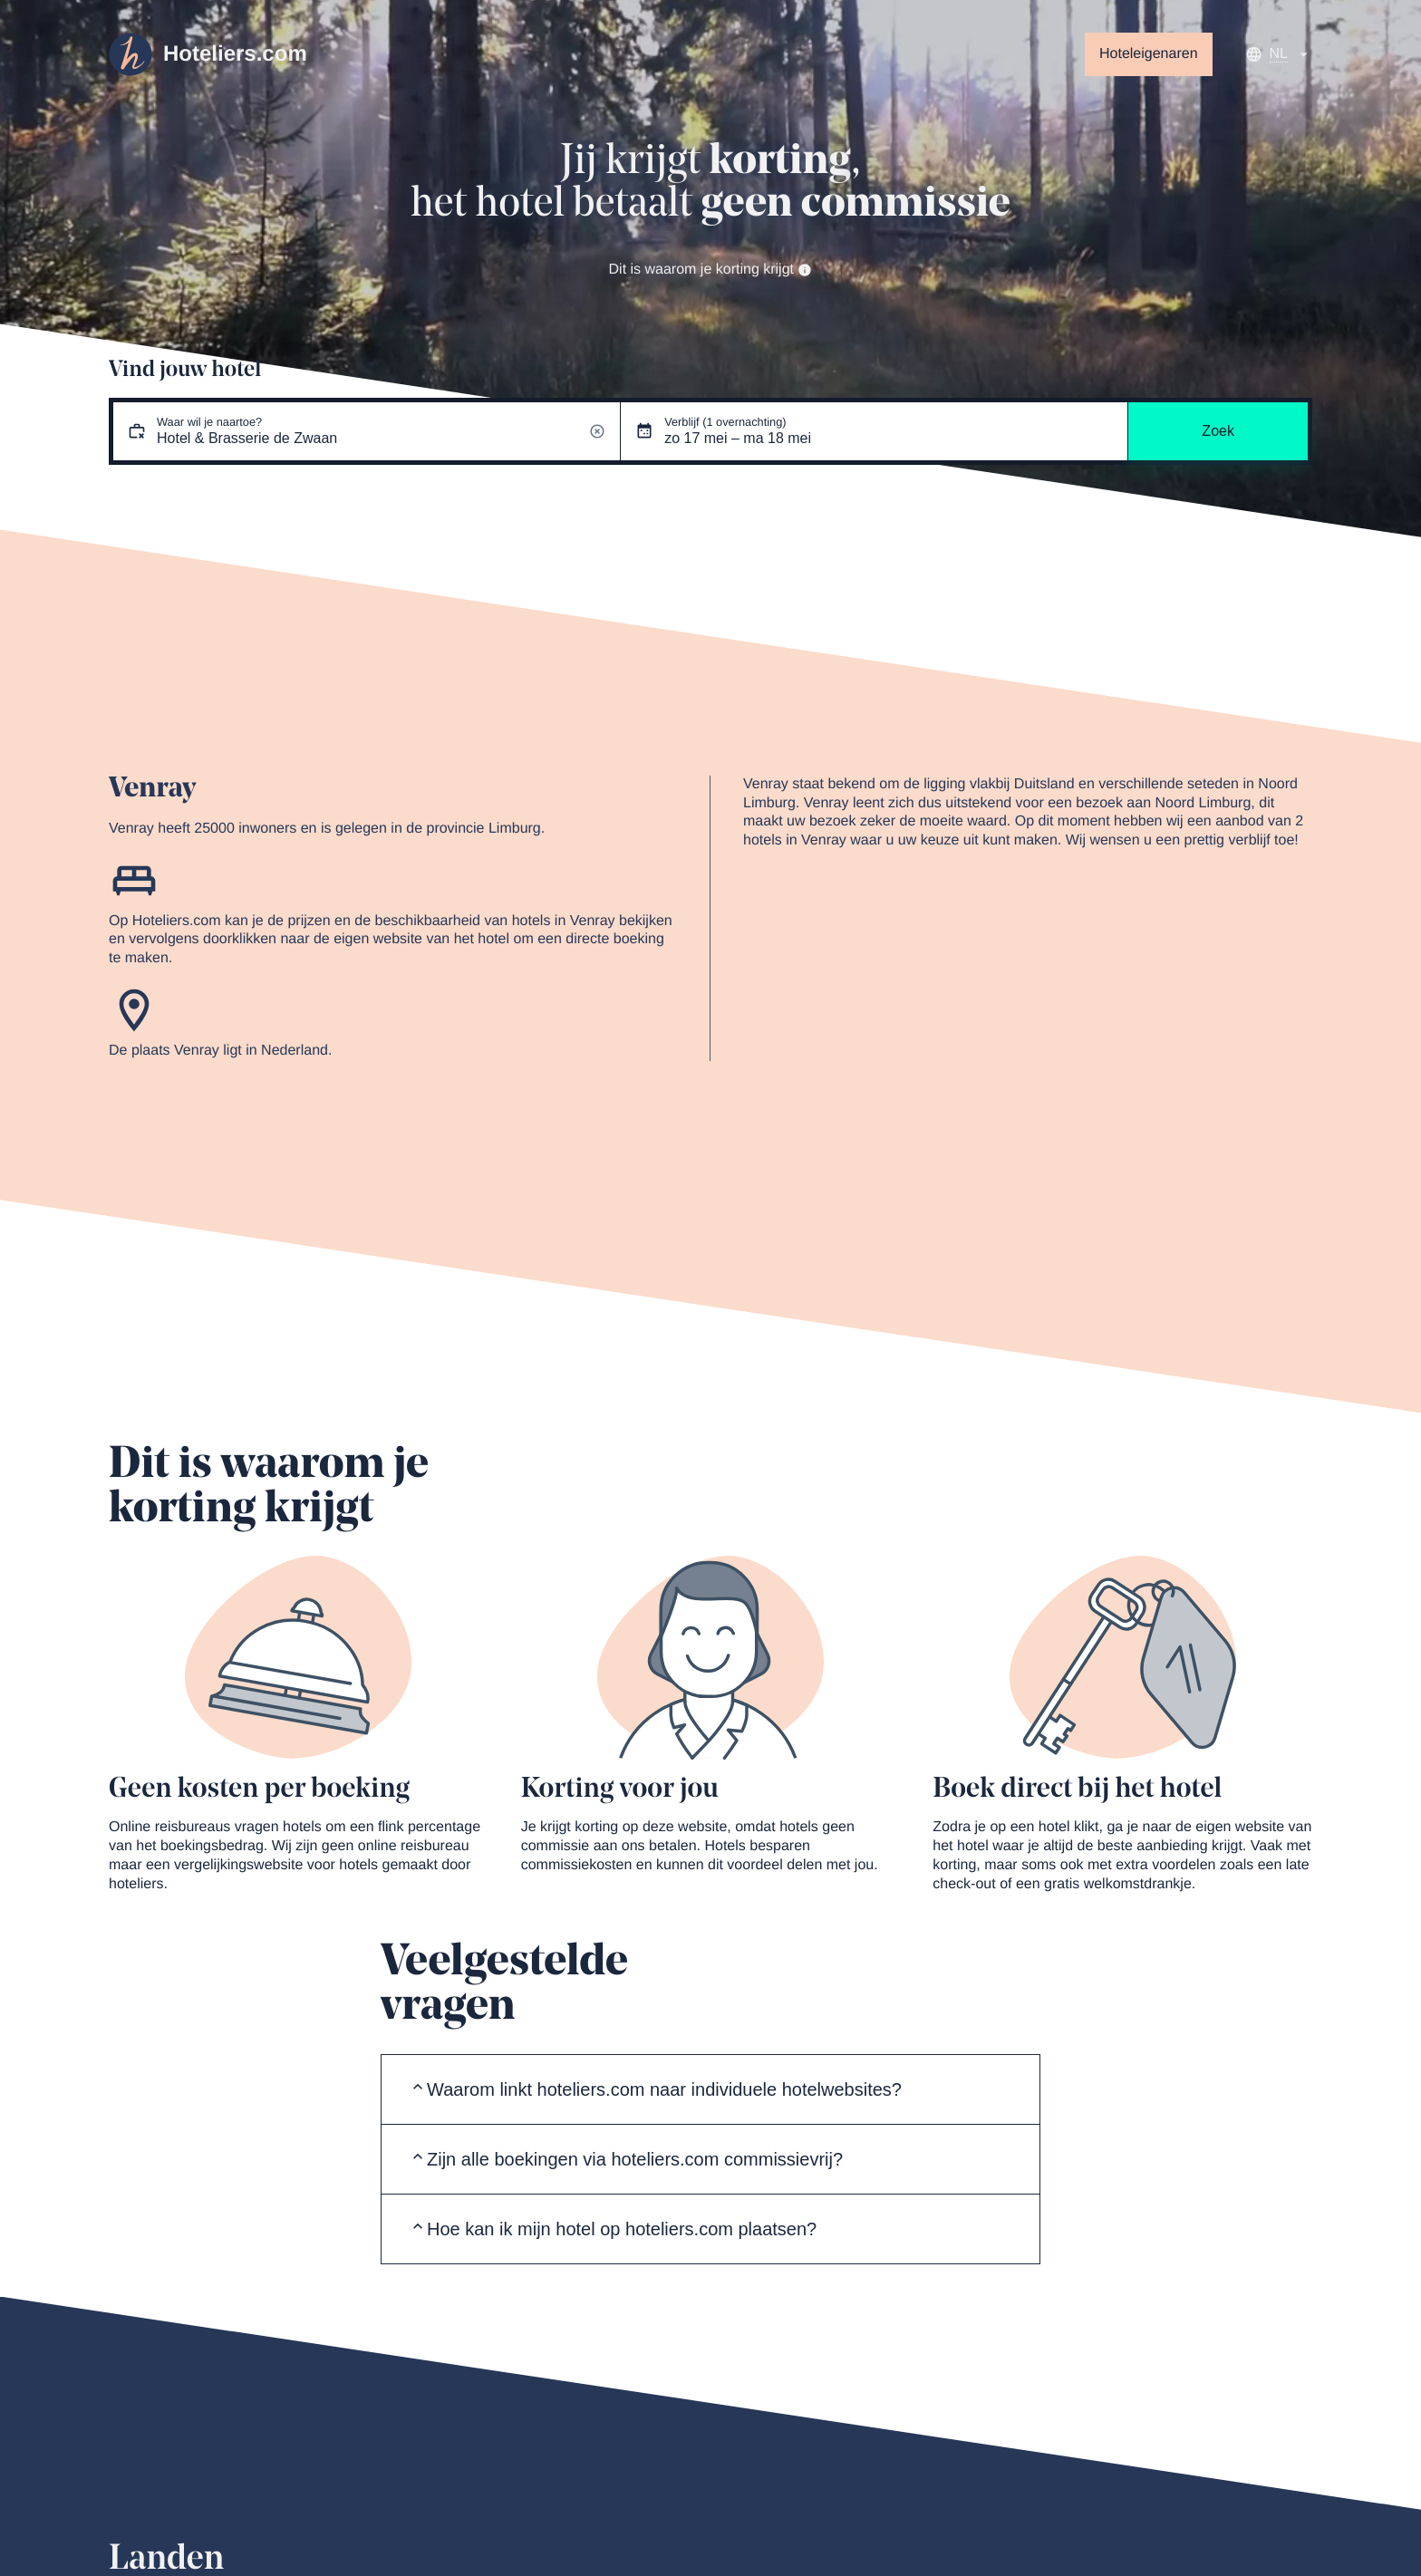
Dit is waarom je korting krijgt (711, 269)
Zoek (1218, 431)
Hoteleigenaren (1148, 54)
